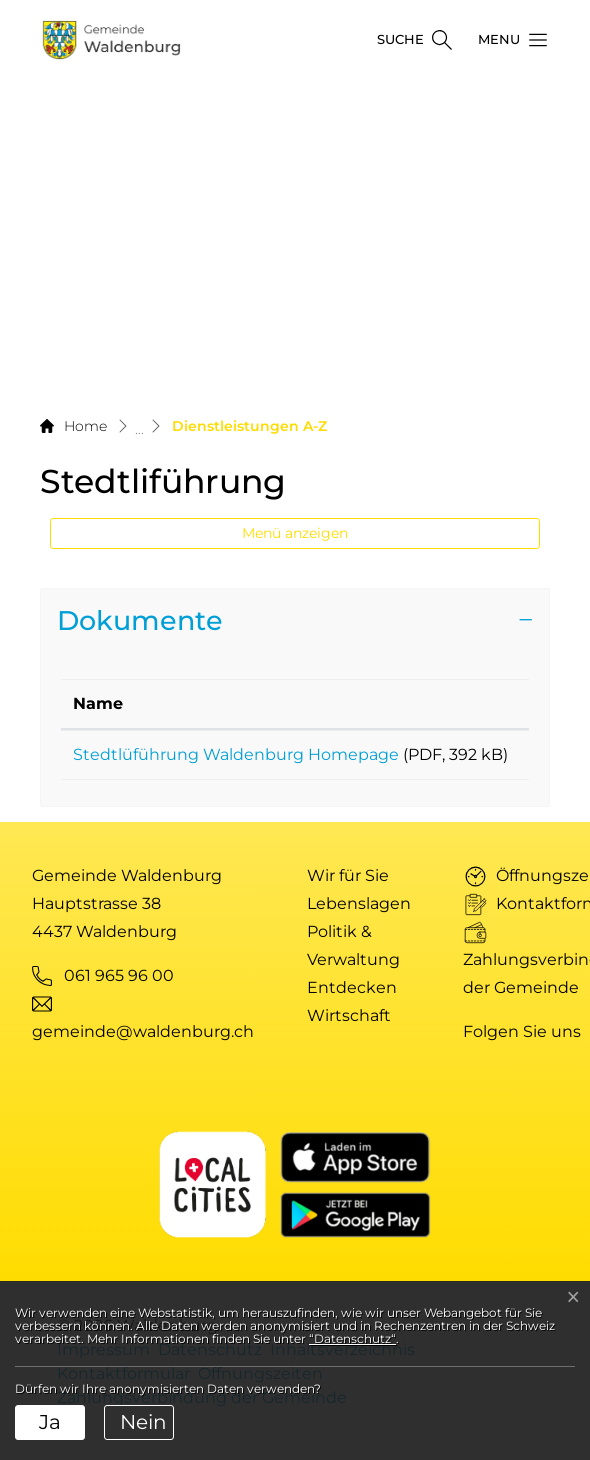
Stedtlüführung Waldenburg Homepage (236, 754)
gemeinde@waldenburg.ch (143, 1055)
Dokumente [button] (140, 620)
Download (472, 758)
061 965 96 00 (119, 999)
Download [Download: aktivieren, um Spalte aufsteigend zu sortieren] (469, 703)
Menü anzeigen (295, 533)
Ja (50, 1422)
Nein (143, 1422)
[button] (507, 40)
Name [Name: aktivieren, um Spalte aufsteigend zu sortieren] (98, 703)
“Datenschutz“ (352, 1338)
